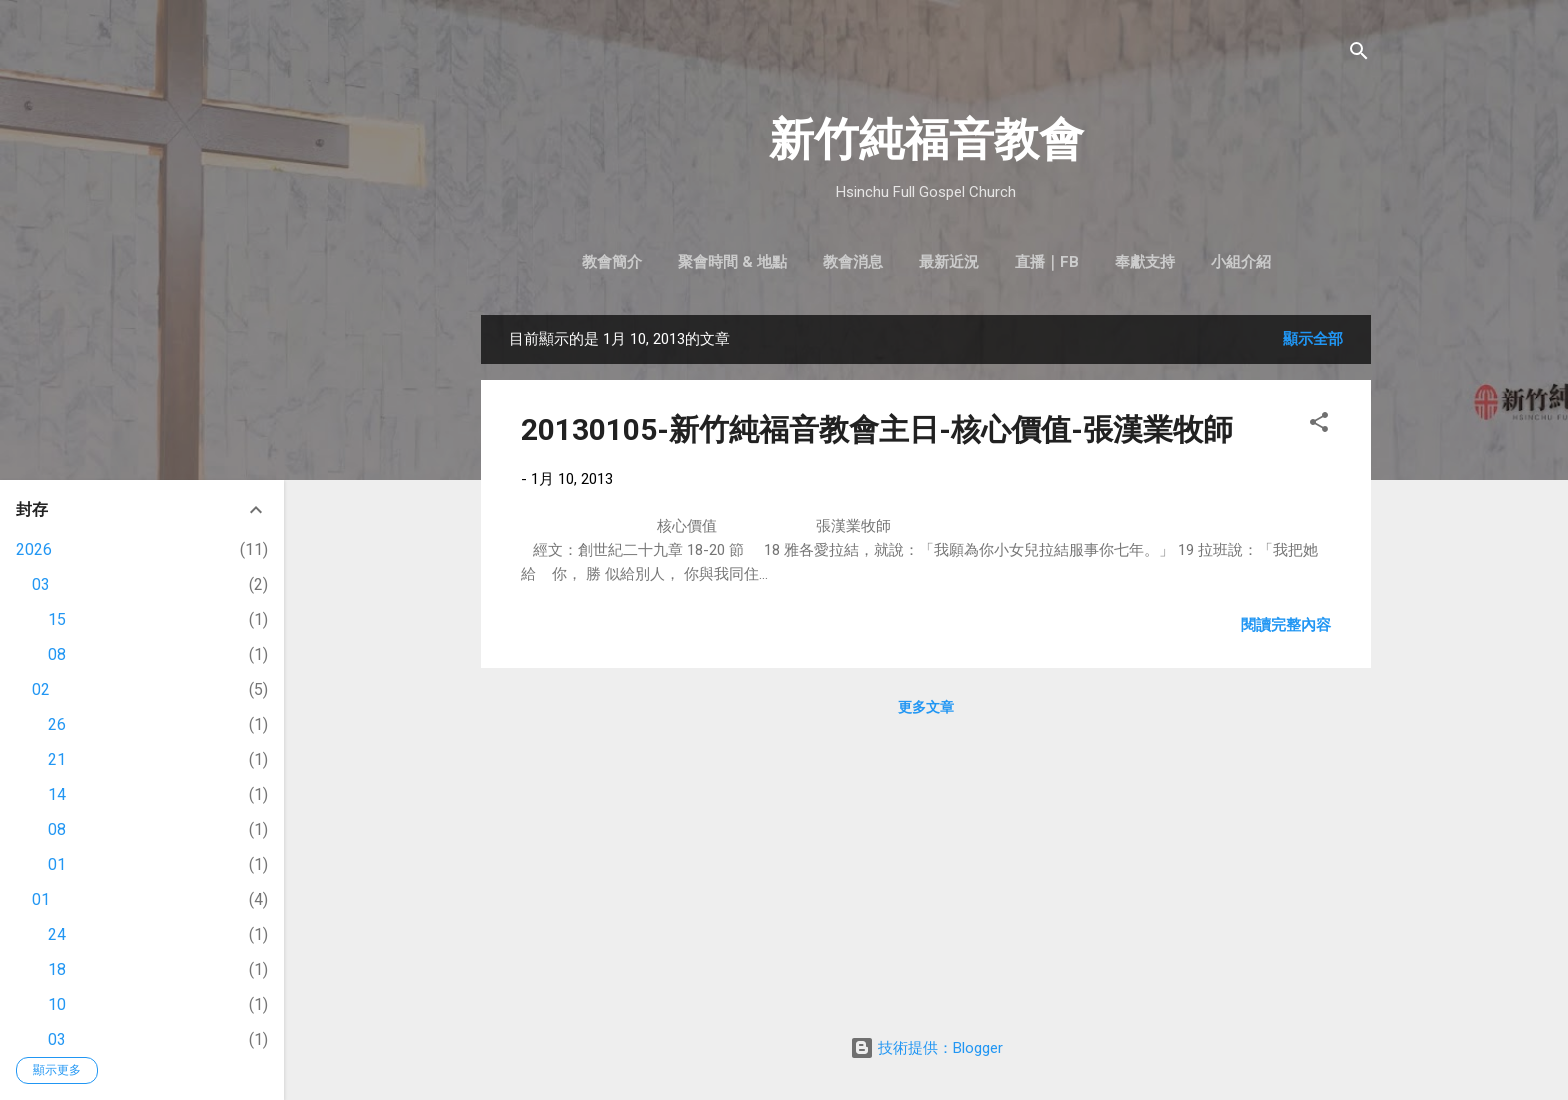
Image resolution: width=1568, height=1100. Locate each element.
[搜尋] (1359, 54)
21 (57, 759)
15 (57, 619)
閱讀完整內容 (1286, 625)
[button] (1319, 425)
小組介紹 (1241, 262)
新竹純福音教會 (926, 139)
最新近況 (949, 262)
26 (57, 724)
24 (57, 934)
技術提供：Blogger (926, 1048)
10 (57, 1004)
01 (57, 864)
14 (57, 794)
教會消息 (853, 262)
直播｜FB (1047, 262)
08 (57, 654)
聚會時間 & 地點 (732, 262)
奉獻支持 (1145, 262)
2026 (34, 549)
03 (41, 584)
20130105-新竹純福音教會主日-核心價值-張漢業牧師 (877, 429)
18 (57, 969)
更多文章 (926, 707)
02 (41, 689)
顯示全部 (1313, 339)
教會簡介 (612, 262)
